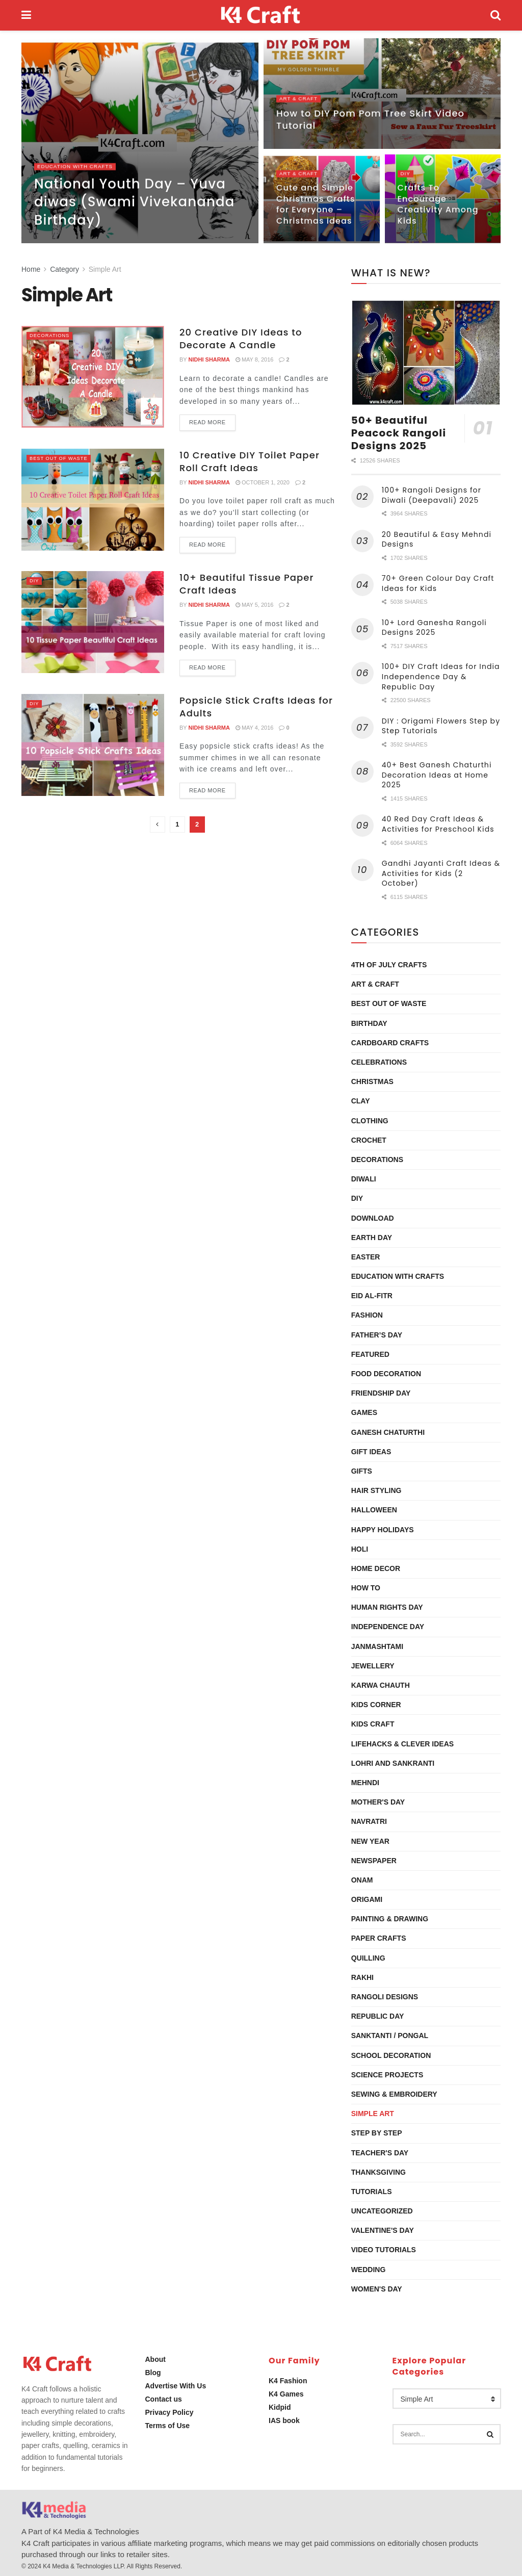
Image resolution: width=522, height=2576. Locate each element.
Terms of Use (167, 2426)
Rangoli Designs (384, 1997)
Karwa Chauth (380, 1685)
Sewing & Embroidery (394, 2094)
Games (364, 1412)
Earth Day (371, 1237)
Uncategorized (382, 2211)
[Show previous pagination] (157, 824)
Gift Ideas (371, 1452)
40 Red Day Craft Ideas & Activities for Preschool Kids (438, 824)
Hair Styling (376, 1490)
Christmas (372, 1081)
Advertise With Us (175, 2386)
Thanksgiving (378, 2172)
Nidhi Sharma (209, 359)
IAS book (284, 2420)
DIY (406, 176)
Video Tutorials (383, 2250)
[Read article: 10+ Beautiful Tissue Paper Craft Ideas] (92, 622)
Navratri (369, 1821)
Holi (359, 1549)
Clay (360, 1101)
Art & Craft (300, 101)
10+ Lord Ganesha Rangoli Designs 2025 (434, 627)
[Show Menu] (26, 15)
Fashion (367, 1315)
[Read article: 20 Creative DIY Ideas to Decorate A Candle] (92, 377)
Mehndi (365, 1783)
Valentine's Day (382, 2230)
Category (64, 269)
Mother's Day (378, 1802)
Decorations (53, 335)
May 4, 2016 (255, 728)
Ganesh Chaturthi (388, 1432)
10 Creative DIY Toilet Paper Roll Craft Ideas (249, 461)
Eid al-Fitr (372, 1296)
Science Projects (387, 2075)
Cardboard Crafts (390, 1043)
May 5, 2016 (255, 605)
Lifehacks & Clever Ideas (402, 1744)
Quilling (368, 1958)
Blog (153, 2372)
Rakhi (362, 1977)
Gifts (361, 1471)
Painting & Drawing (389, 1919)
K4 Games (286, 2394)
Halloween (374, 1510)
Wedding (368, 2269)
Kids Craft (373, 1724)
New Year (370, 1841)
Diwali (363, 1179)
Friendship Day (381, 1393)
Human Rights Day (387, 1607)
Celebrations (379, 1062)
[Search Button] (495, 15)
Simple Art (105, 269)
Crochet (368, 1140)
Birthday (369, 1023)
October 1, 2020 (263, 482)
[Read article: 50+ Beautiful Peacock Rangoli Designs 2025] (426, 352)
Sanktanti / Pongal (389, 2035)
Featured (370, 1354)
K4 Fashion (288, 2381)
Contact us (163, 2399)
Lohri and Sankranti (393, 1763)
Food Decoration (386, 1374)
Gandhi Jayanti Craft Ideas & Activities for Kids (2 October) (441, 873)
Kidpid (280, 2407)
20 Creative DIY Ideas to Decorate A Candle (240, 338)
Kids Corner (376, 1705)
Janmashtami (377, 1646)
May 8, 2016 (255, 359)
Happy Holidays (382, 1530)
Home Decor (375, 1568)
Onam (362, 1880)
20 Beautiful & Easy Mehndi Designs (436, 539)
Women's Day (376, 2289)
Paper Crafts (378, 1938)
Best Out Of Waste (63, 458)
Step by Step (376, 2133)
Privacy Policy (169, 2412)
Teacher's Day (380, 2153)
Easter (365, 1257)
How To (365, 1588)
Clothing (369, 1121)
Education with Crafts (78, 169)
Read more (212, 420)
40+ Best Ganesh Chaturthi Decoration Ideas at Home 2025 (437, 775)
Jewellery (373, 1666)
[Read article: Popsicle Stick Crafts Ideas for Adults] (92, 745)
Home (30, 269)
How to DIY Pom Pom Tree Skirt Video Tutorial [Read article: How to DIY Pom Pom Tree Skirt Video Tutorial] (370, 122)
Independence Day (387, 1626)
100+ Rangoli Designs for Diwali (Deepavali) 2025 (431, 495)
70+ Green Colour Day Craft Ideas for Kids (438, 583)
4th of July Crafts (389, 965)
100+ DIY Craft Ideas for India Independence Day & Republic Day (441, 676)
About (155, 2359)
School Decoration (391, 2055)
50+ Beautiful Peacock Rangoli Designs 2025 (399, 433)
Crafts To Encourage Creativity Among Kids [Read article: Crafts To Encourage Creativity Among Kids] (438, 207)
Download (372, 1218)
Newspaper (374, 1861)
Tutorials (371, 2191)
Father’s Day (376, 1335)
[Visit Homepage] (261, 15)
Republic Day (377, 2016)
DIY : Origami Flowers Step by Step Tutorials (441, 726)
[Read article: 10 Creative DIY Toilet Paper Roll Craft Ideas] (92, 500)
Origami (366, 1899)
